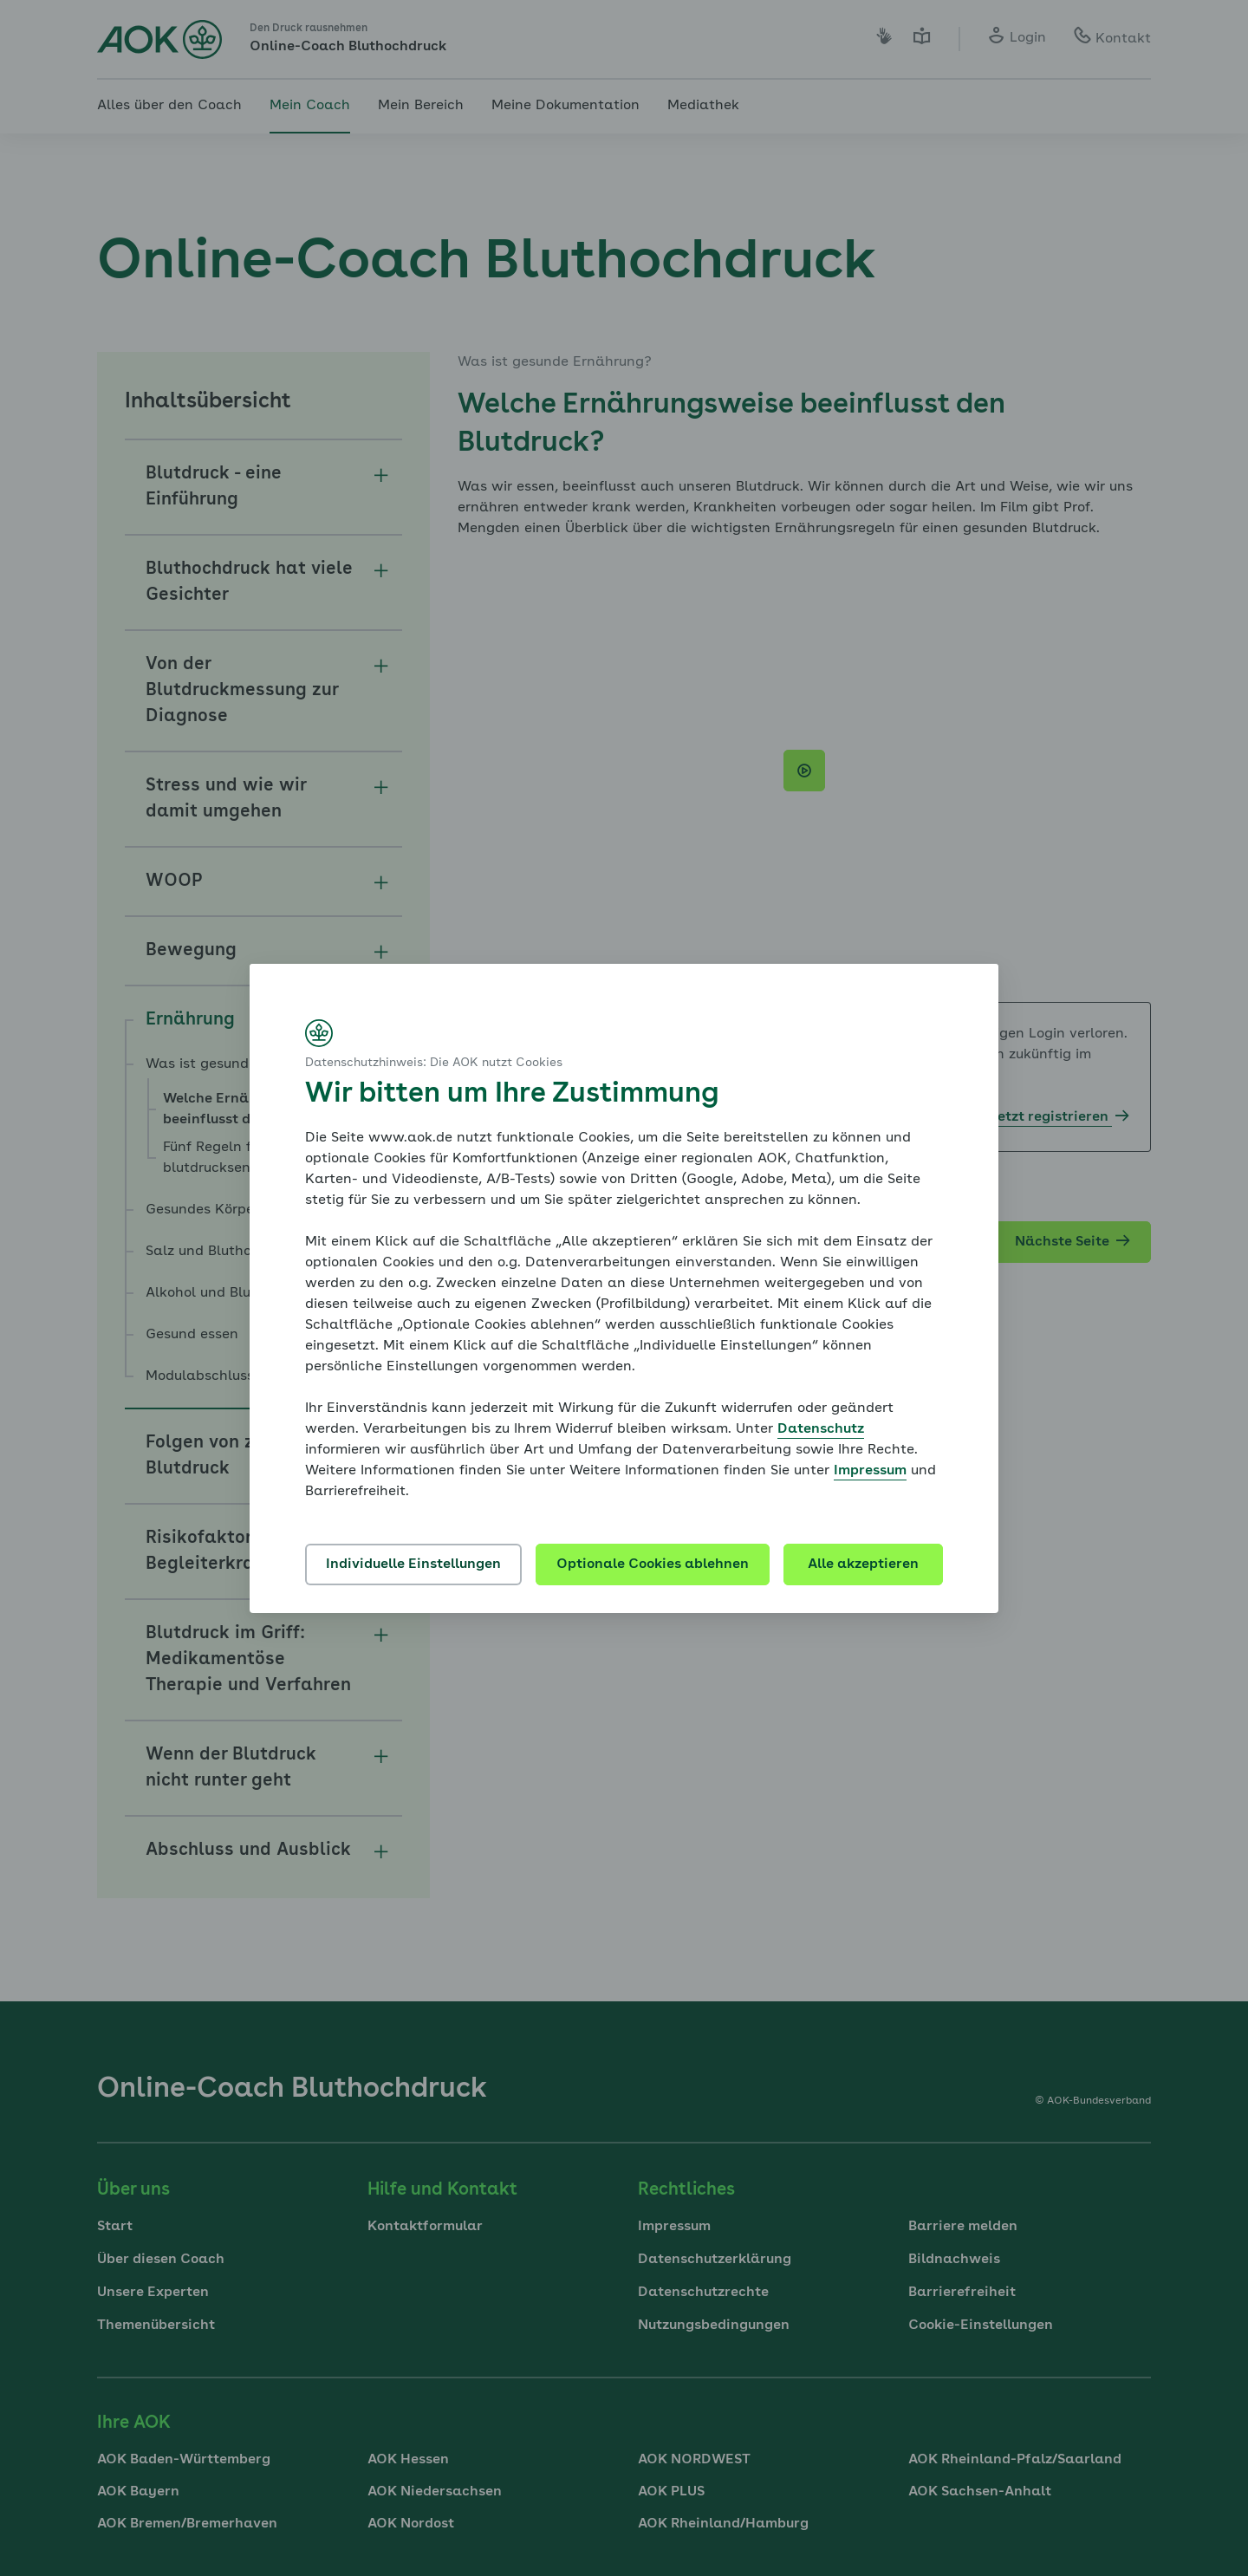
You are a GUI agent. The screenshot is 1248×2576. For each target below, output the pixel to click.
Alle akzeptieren (863, 1564)
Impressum (870, 1471)
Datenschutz (820, 1429)
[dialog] (624, 1288)
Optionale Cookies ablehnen (652, 1564)
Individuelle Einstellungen (413, 1564)
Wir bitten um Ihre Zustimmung (511, 1095)
